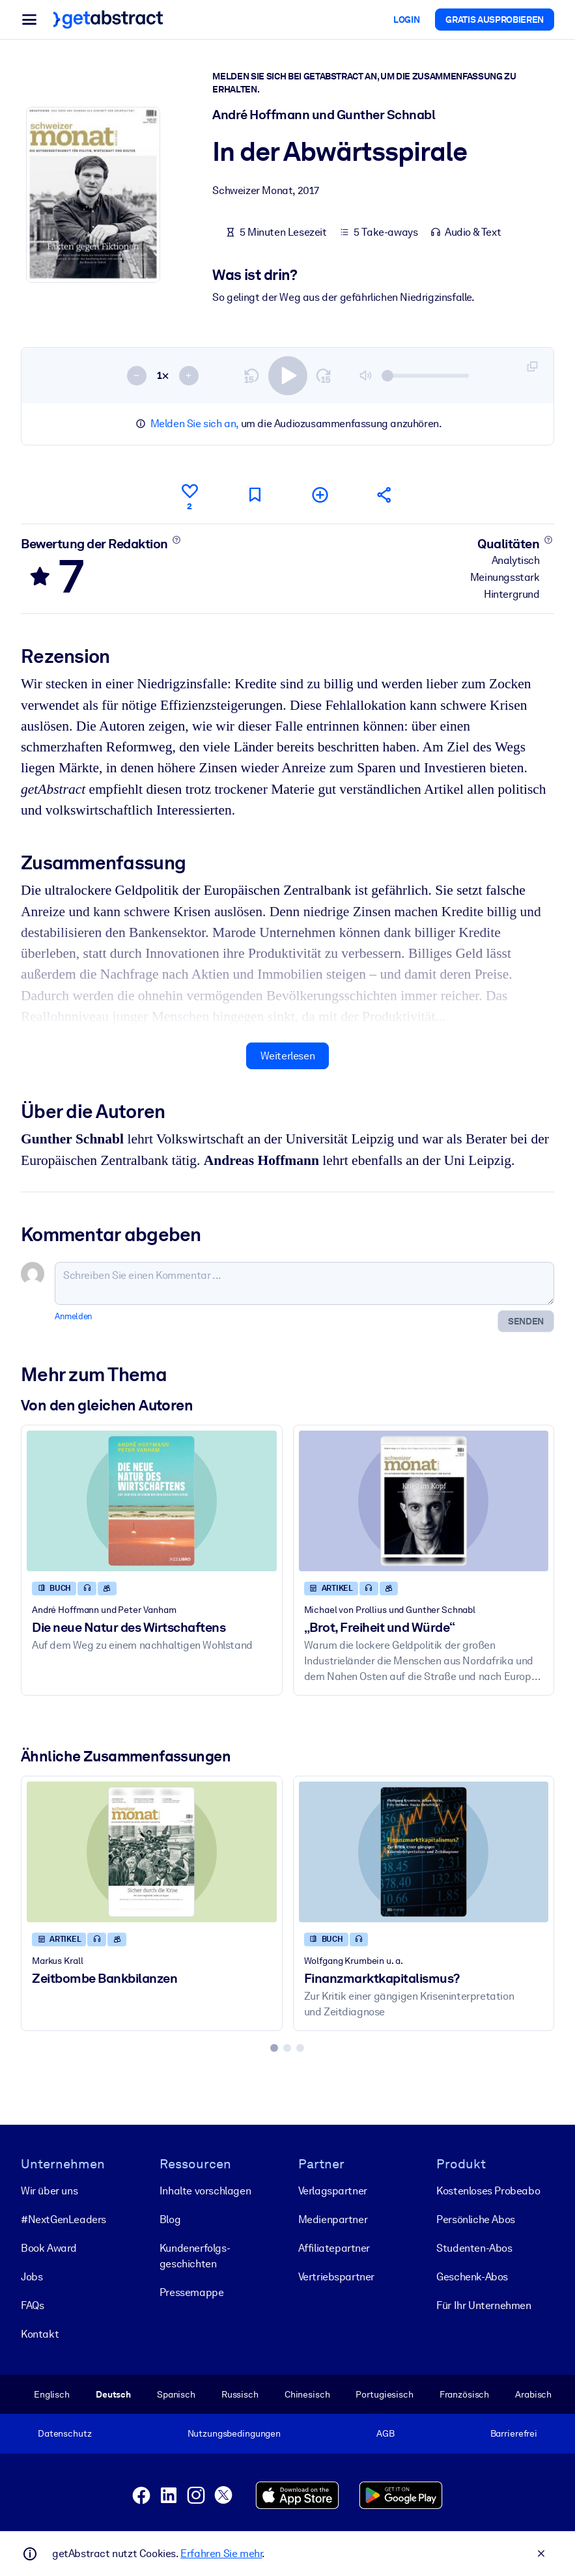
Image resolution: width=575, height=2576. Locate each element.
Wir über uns (49, 2191)
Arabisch (533, 2394)
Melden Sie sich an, (194, 423)
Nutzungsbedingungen (234, 2433)
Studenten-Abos (474, 2248)
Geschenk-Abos (472, 2277)
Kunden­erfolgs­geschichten (195, 2256)
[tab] (274, 2048)
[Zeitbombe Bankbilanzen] (152, 1852)
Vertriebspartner (336, 2277)
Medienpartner (333, 2219)
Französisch (465, 2394)
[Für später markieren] (255, 495)
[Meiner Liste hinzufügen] (320, 495)
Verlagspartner (332, 2191)
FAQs (32, 2305)
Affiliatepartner (334, 2248)
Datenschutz (65, 2433)
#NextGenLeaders (63, 2219)
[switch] (287, 375)
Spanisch (176, 2394)
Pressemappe (192, 2292)
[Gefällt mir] (189, 495)
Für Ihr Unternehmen (483, 2305)
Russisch (240, 2394)
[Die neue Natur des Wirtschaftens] (152, 1501)
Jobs (31, 2277)
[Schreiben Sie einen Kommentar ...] (304, 1283)
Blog (170, 2219)
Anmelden (73, 1316)
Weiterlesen (287, 1056)
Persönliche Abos (475, 2219)
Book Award (49, 2248)
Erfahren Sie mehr (221, 2553)
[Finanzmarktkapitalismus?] (424, 1852)
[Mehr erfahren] (176, 540)
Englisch (52, 2394)
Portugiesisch (384, 2394)
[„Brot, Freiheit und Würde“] (424, 1501)
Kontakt (40, 2334)
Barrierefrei (513, 2433)
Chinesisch (307, 2394)
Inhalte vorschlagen (205, 2191)
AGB (385, 2433)
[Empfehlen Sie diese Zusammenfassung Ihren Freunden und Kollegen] (385, 495)
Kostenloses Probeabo (488, 2191)
